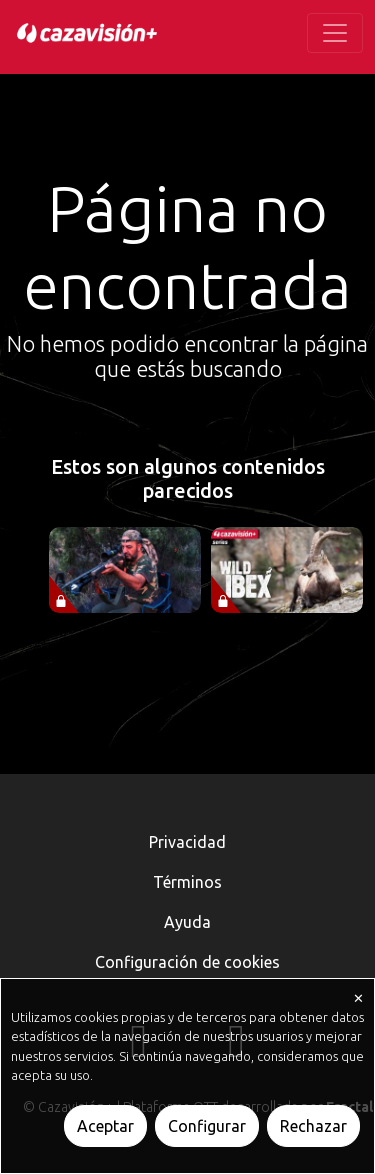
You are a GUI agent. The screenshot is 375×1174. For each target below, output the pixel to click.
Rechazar (313, 1126)
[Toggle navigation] (335, 33)
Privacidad (187, 842)
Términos (187, 882)
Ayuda (187, 922)
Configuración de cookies (187, 962)
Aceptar (105, 1126)
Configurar (207, 1126)
